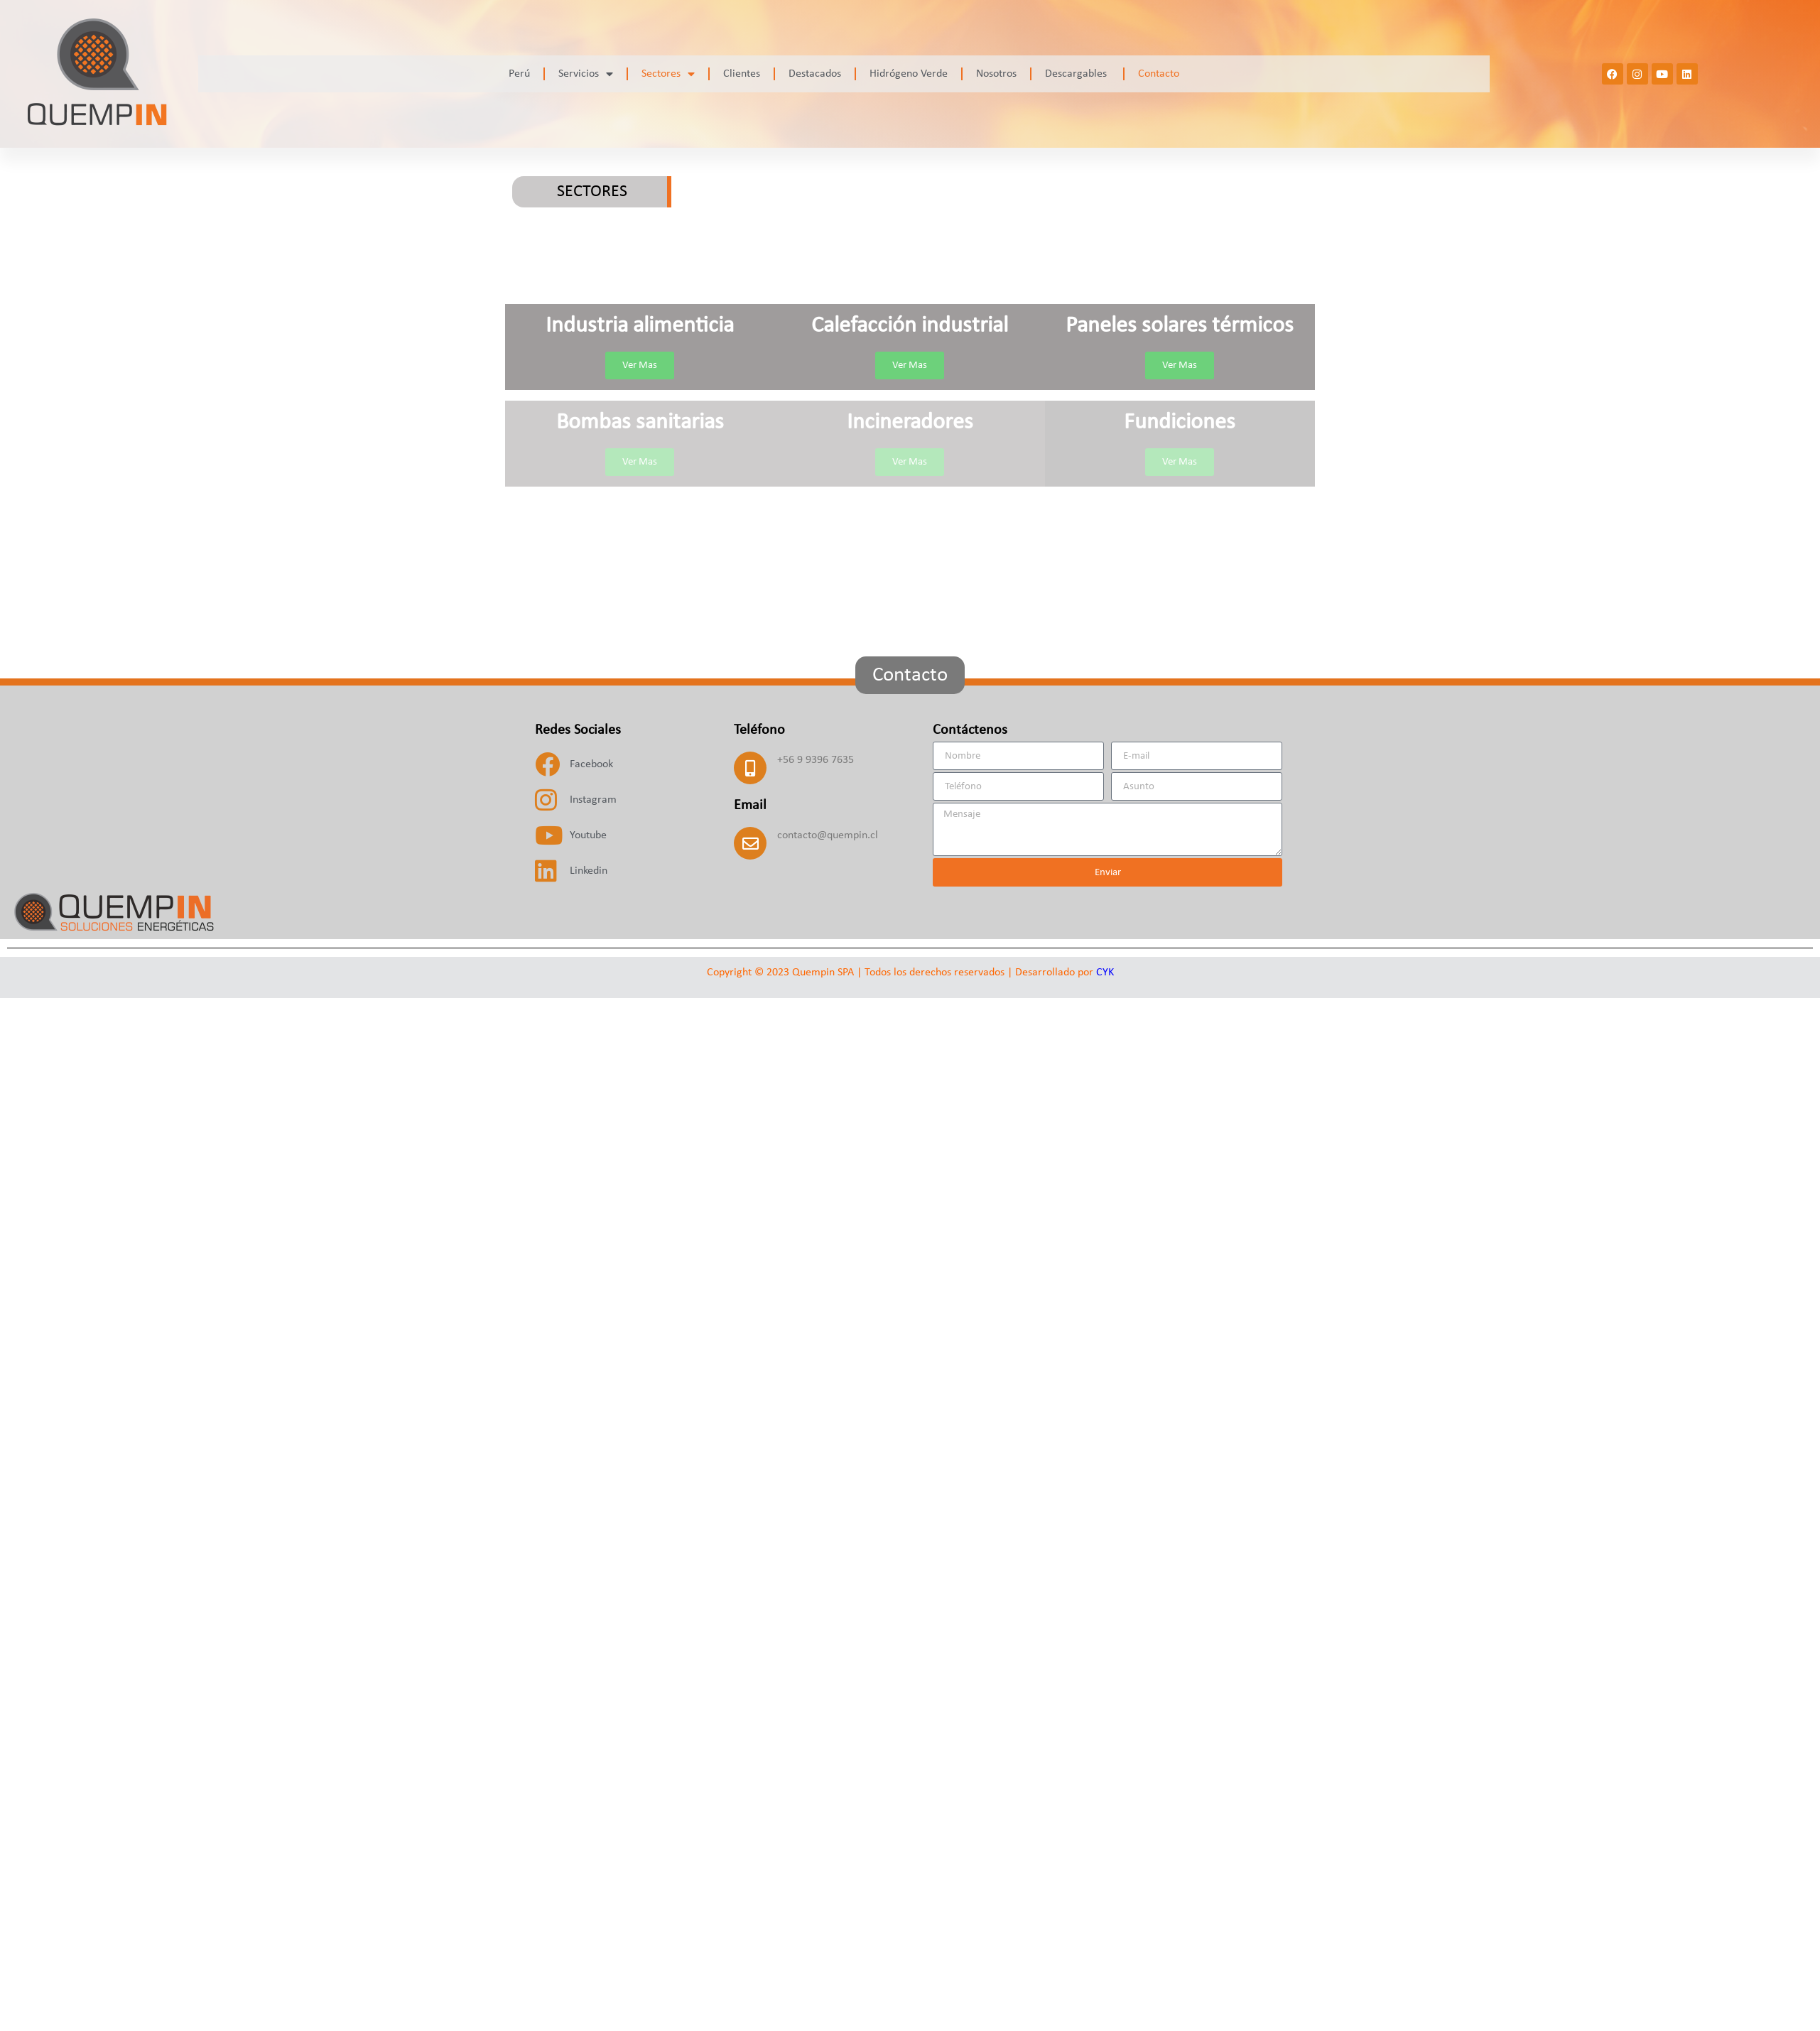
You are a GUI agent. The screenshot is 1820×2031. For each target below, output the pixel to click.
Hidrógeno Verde (909, 74)
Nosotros (996, 74)
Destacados (815, 74)
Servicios (585, 74)
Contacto (1158, 74)
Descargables (1077, 74)
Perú (519, 74)
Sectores (668, 74)
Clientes (741, 74)
